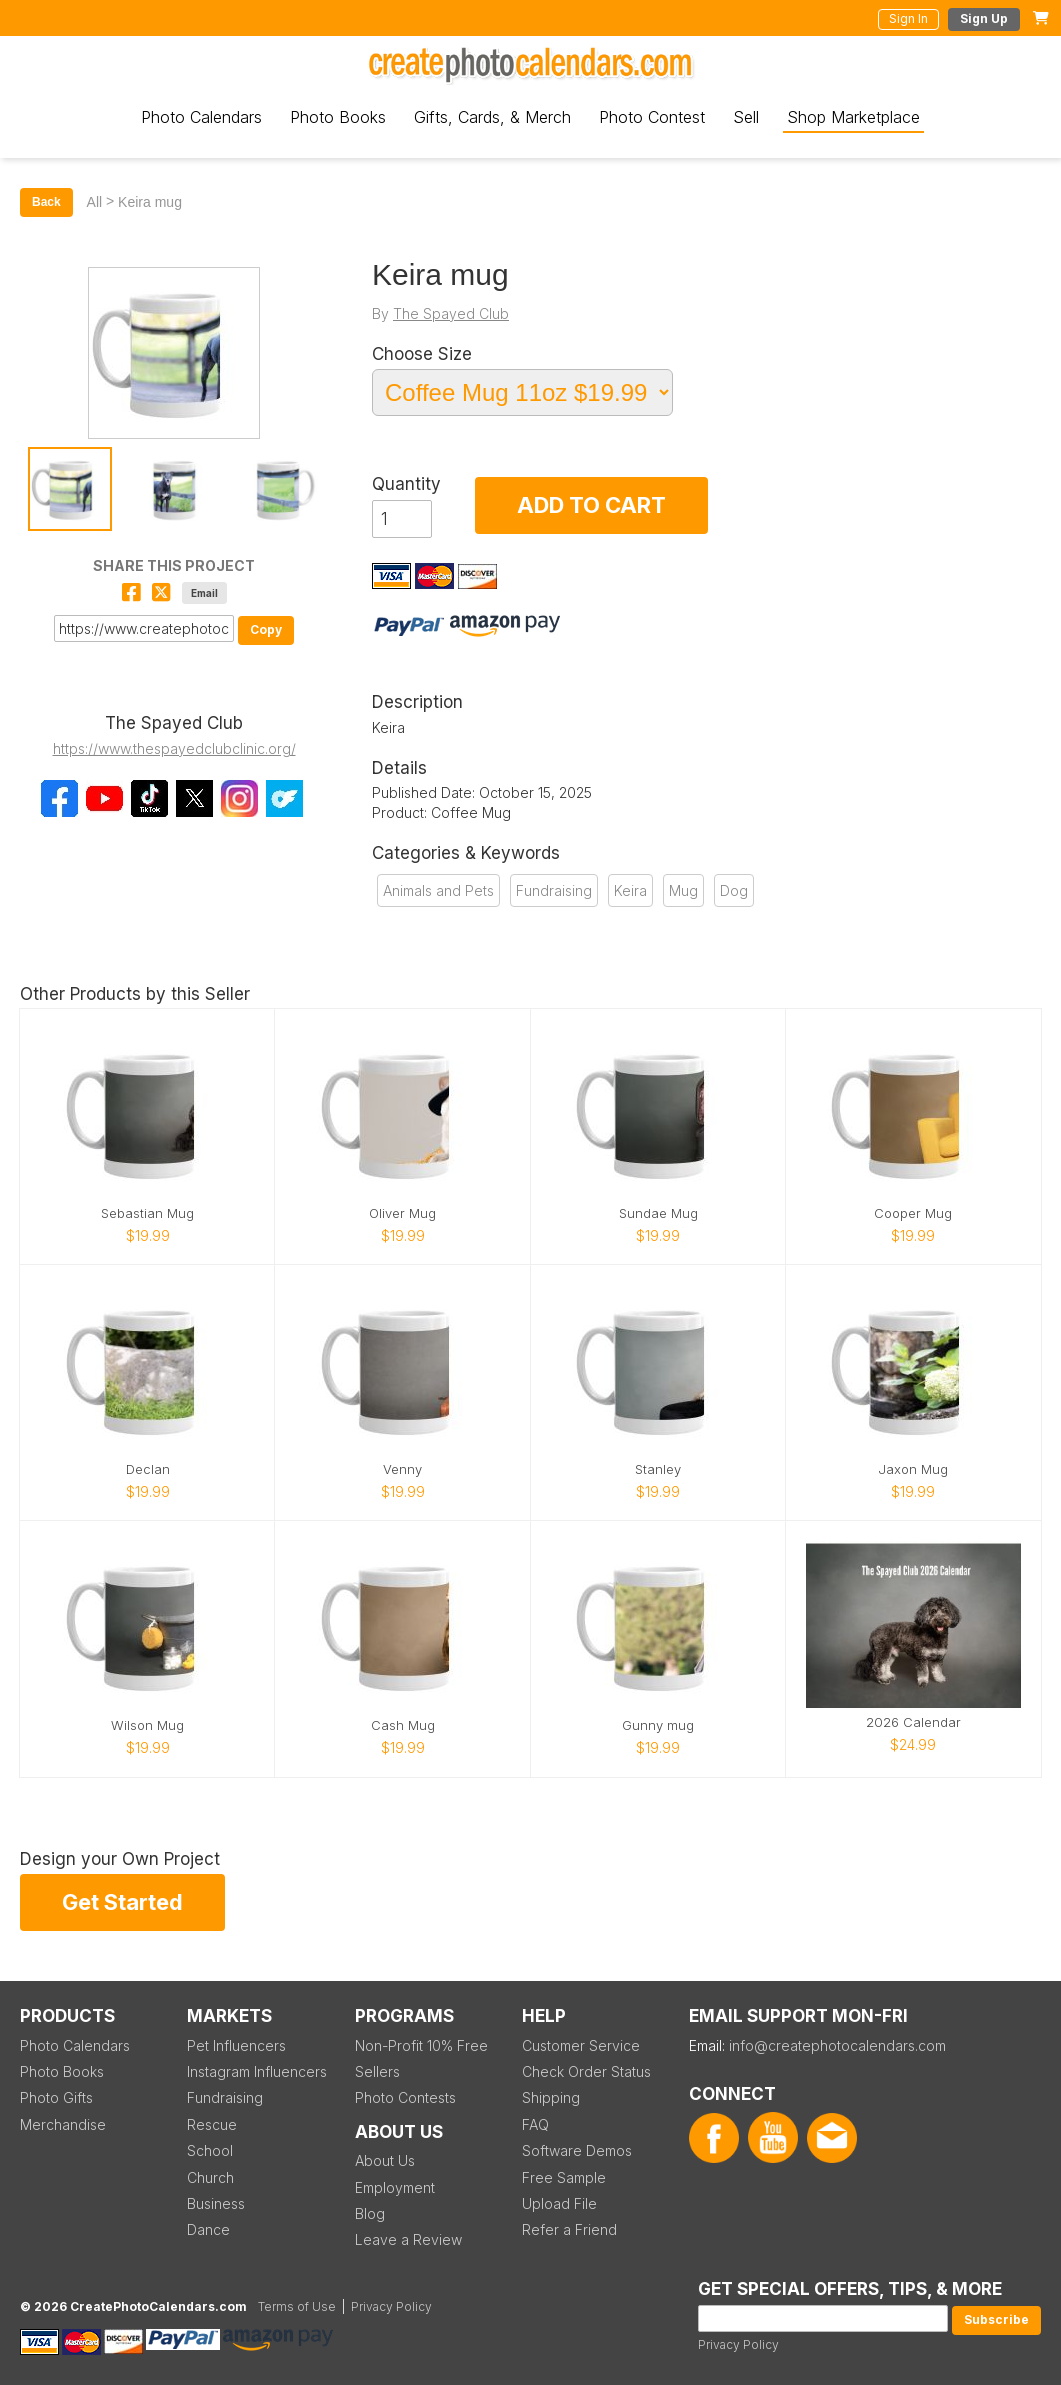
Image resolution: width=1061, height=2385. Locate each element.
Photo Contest (652, 117)
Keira (630, 890)
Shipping (551, 2097)
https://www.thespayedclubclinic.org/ (174, 748)
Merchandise (63, 2124)
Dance (208, 2229)
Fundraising (554, 890)
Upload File (559, 2203)
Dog (734, 890)
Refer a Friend (569, 2229)
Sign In (908, 18)
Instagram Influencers (257, 2071)
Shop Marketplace (853, 117)
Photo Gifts (56, 2097)
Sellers (377, 2071)
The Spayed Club (451, 313)
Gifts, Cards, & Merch (492, 117)
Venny (402, 1469)
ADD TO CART (591, 505)
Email (204, 593)
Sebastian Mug (147, 1213)
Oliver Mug (402, 1213)
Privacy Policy (738, 2344)
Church (210, 2177)
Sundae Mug (658, 1213)
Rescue (212, 2124)
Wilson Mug (147, 1725)
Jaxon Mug (913, 1469)
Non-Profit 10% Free (421, 2045)
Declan (148, 1469)
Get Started (122, 1902)
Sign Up (984, 18)
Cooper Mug (913, 1213)
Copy (266, 629)
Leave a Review (408, 2239)
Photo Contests (405, 2097)
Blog (370, 2213)
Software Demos (577, 2150)
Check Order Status (586, 2071)
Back (46, 202)
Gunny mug (658, 1725)
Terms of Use (297, 2306)
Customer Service (581, 2045)
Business (216, 2203)
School (210, 2150)
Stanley (658, 1469)
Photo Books (338, 117)
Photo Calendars (201, 117)
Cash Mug (403, 1725)
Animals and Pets (438, 890)
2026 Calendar (913, 1722)
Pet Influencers (236, 2045)
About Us (385, 2160)
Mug (683, 890)
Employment (395, 2187)
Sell (746, 117)
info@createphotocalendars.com (837, 2045)
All (95, 202)
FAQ (535, 2124)
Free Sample (564, 2177)
